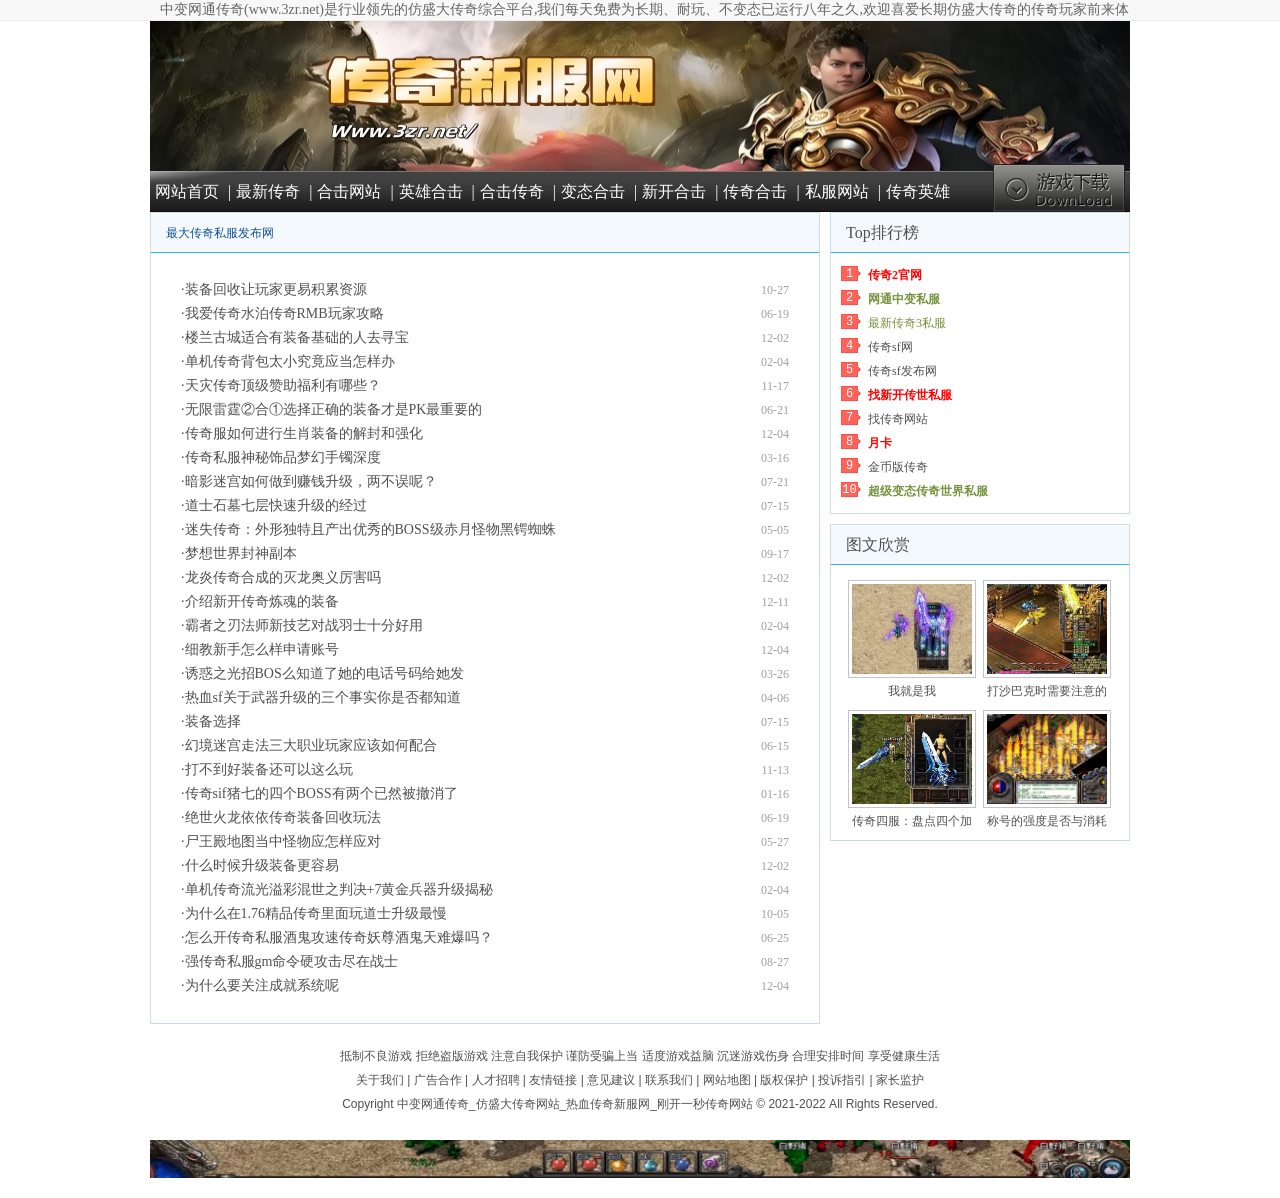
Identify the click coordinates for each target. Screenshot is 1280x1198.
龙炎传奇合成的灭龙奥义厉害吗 (283, 577)
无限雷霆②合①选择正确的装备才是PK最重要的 (334, 409)
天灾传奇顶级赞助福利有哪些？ (283, 385)
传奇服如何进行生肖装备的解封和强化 (304, 433)
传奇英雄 (918, 191)
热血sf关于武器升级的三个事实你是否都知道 (323, 697)
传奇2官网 (895, 275)
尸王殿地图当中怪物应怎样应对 (283, 841)
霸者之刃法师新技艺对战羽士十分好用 (304, 625)
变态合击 (593, 191)
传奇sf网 (890, 347)
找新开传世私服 (910, 395)
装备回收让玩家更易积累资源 (276, 289)
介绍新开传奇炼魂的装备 (262, 601)
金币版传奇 (898, 467)
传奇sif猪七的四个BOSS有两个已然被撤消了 (321, 793)
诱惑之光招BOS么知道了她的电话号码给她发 (324, 673)
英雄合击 (431, 191)
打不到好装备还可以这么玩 (269, 769)
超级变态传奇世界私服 (928, 491)
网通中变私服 (904, 299)
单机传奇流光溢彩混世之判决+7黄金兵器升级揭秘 (339, 889)
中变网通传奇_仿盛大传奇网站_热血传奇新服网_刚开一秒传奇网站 (575, 1104)
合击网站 (349, 191)
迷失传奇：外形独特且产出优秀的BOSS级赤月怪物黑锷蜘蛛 (370, 529)
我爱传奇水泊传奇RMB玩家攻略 (284, 313)
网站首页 (187, 191)
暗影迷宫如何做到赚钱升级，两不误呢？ (311, 481)
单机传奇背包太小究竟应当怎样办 (290, 361)
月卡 (880, 443)
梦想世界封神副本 (241, 553)
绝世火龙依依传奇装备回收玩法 (283, 817)
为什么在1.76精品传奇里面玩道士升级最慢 (316, 913)
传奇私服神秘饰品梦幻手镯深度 (283, 457)
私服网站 (837, 191)
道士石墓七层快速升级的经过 (276, 505)
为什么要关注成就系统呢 (262, 985)
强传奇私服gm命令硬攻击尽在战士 (292, 961)
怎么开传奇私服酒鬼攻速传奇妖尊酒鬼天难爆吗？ (339, 937)
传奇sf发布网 (902, 371)
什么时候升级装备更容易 (262, 865)
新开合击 (674, 191)
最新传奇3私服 (907, 323)
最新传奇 (268, 191)
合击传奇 (512, 191)
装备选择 (213, 721)
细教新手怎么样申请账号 (262, 649)
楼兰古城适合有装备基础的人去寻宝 (297, 337)
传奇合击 (755, 191)
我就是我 (912, 691)
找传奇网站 (898, 419)
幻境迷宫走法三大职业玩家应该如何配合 (311, 745)
